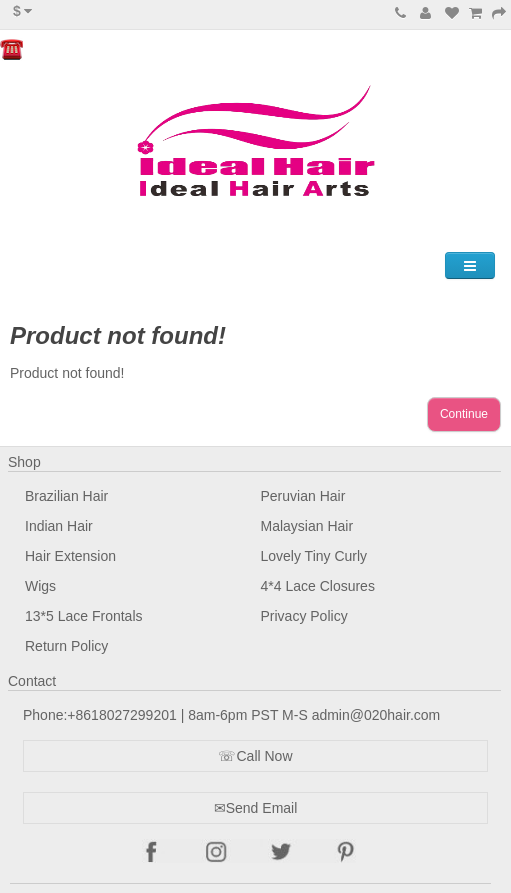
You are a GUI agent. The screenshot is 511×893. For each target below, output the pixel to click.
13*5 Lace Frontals (84, 616)
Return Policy (66, 646)
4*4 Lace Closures (318, 586)
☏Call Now (255, 756)
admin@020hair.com (376, 715)
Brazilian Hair (66, 496)
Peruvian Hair (303, 496)
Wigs (40, 586)
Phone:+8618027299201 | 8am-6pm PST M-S (167, 715)
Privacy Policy (304, 616)
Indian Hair (59, 526)
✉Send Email (256, 808)
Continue (464, 414)
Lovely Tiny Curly (314, 556)
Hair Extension (70, 556)
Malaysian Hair (307, 526)
